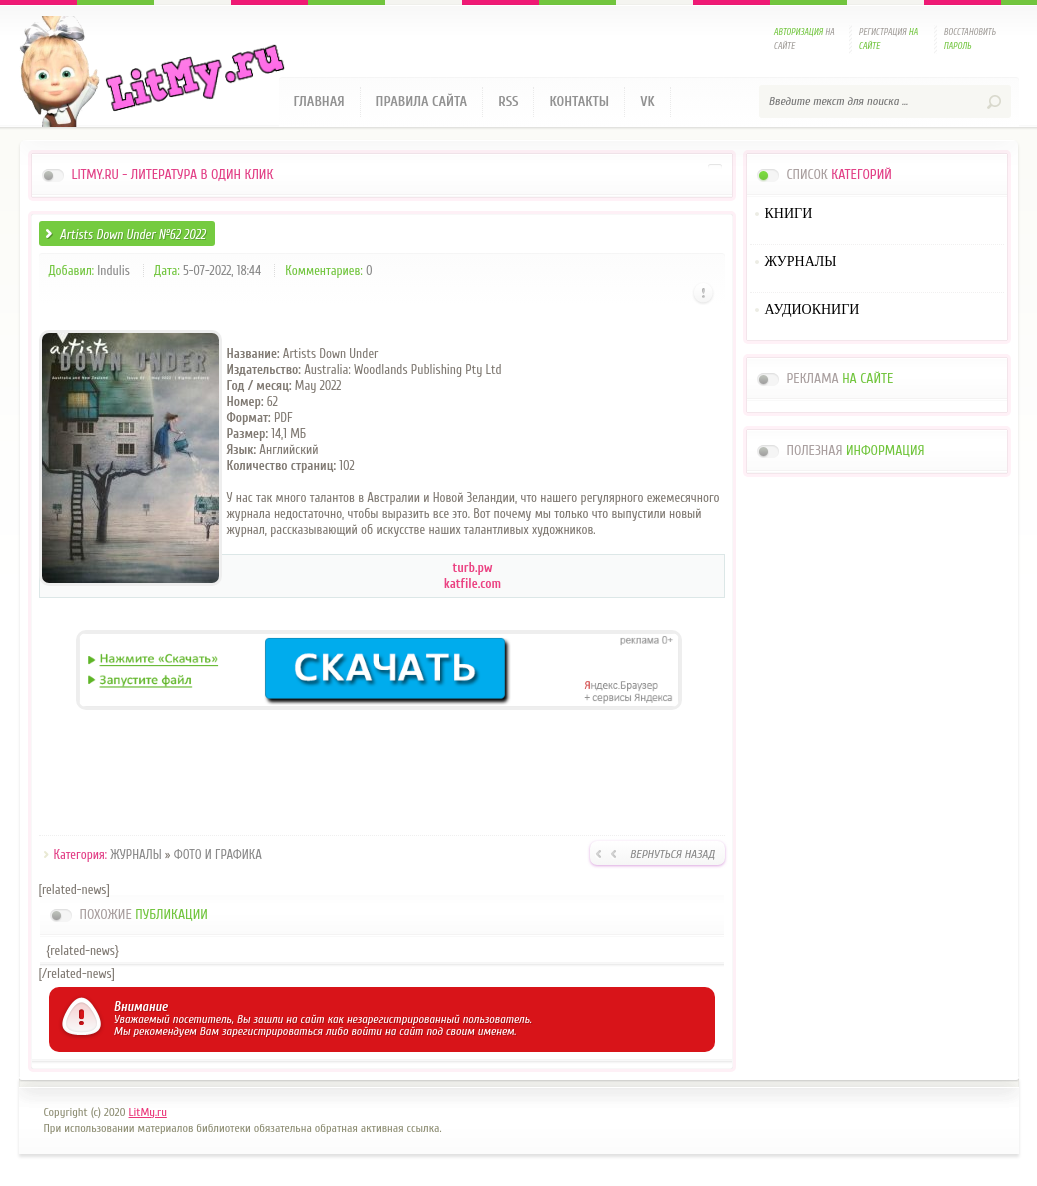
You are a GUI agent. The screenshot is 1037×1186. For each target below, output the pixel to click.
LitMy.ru (148, 1112)
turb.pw (473, 567)
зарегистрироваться (272, 1031)
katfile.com (472, 583)
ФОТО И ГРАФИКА (218, 854)
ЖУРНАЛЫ (135, 854)
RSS (508, 101)
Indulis (113, 270)
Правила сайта (422, 101)
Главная (319, 101)
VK (647, 101)
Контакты (579, 101)
